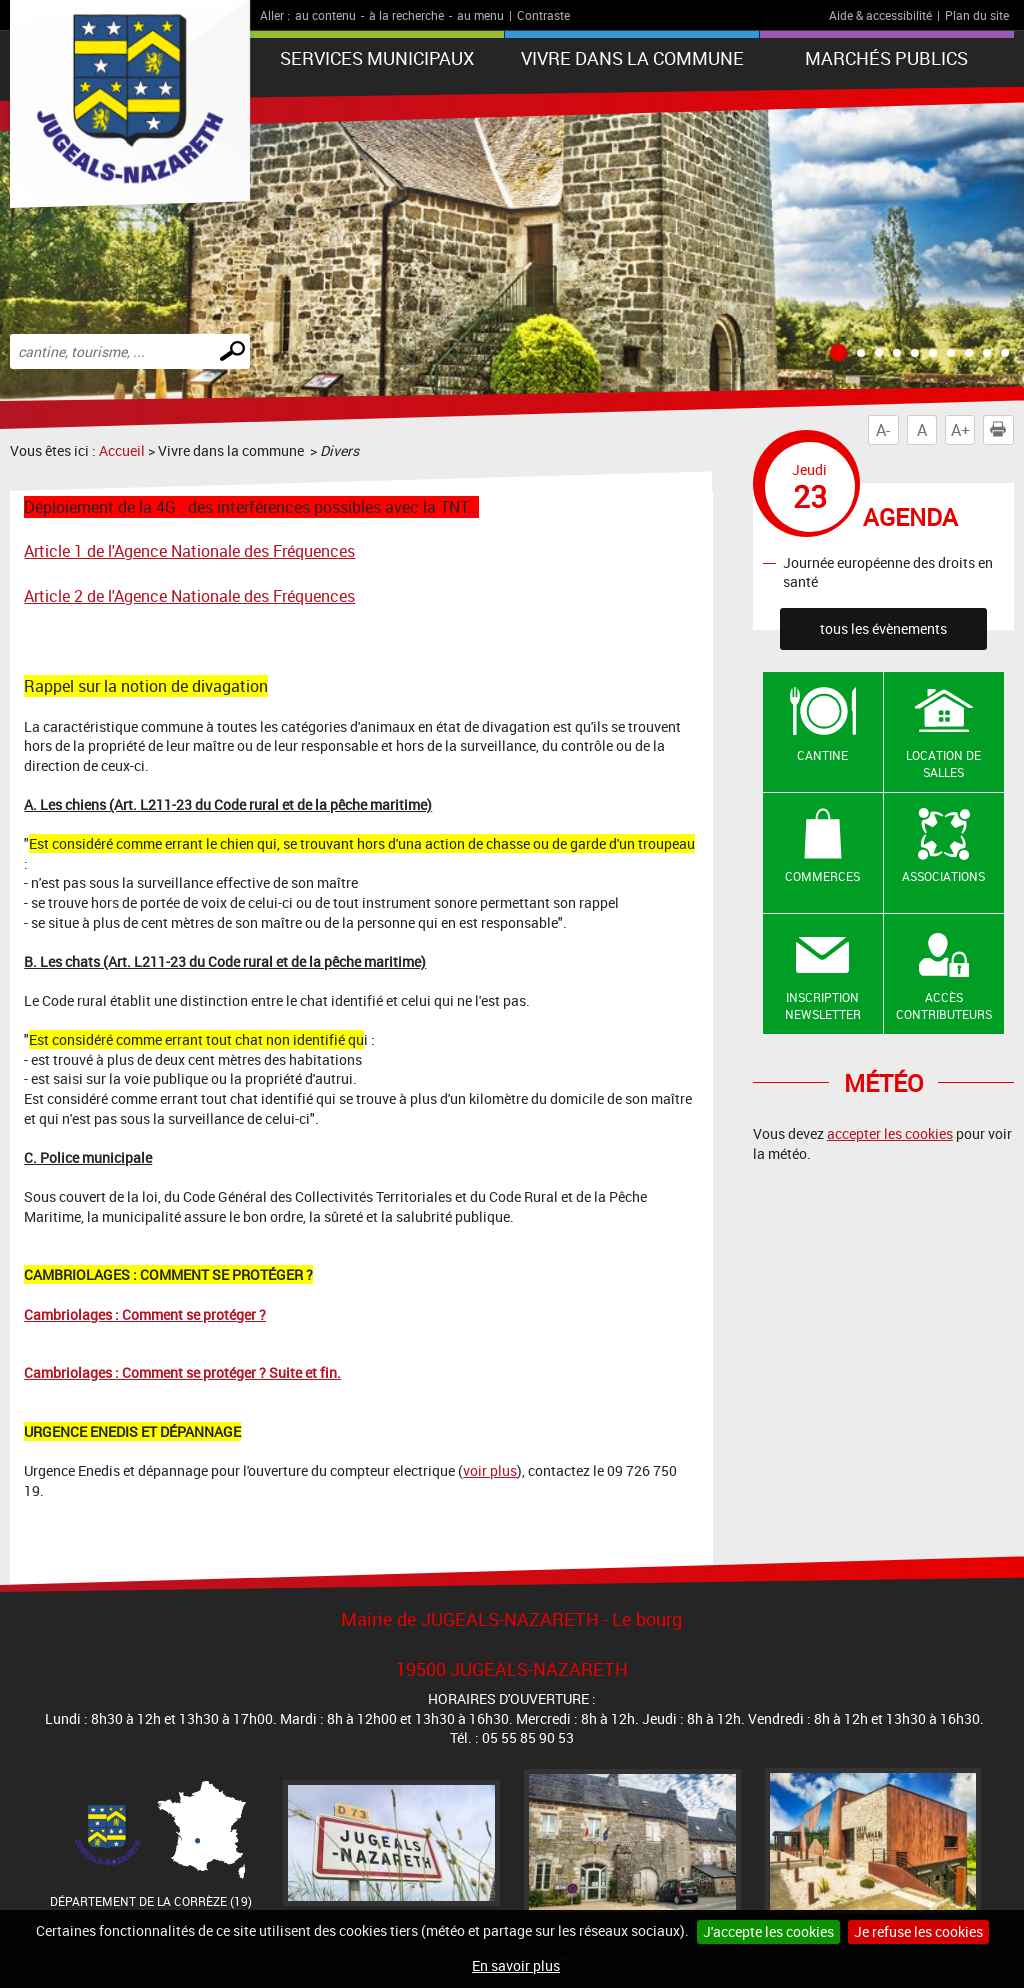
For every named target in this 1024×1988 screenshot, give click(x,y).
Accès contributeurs (944, 1005)
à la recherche (406, 15)
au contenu (325, 15)
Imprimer (1002, 430)
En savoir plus (516, 1965)
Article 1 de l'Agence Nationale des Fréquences (189, 551)
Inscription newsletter (823, 1005)
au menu (480, 15)
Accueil (122, 450)
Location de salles (943, 763)
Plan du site (977, 15)
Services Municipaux (377, 58)
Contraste (543, 15)
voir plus (490, 1470)
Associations (943, 876)
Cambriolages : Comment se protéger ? (145, 1314)
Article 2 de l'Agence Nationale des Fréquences (189, 596)
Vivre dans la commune (632, 58)
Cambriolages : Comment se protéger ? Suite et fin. (182, 1372)
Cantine (822, 755)
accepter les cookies (890, 1133)
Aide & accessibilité (880, 15)
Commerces (822, 876)
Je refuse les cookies (918, 1931)
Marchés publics (886, 58)
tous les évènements (883, 628)
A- (883, 430)
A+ (960, 430)
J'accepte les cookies (768, 1931)
